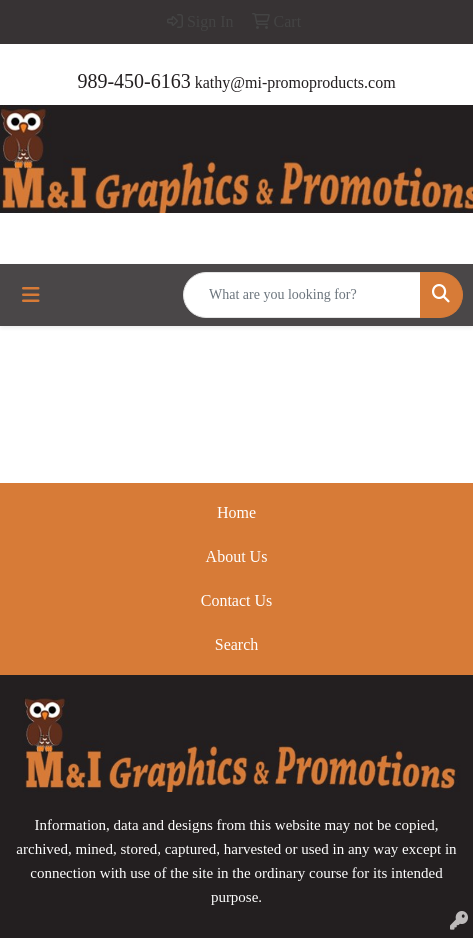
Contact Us (237, 600)
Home (236, 512)
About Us (237, 556)
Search (237, 644)
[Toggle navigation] (31, 295)
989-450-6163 (133, 81)
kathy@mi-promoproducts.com (295, 82)
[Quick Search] (302, 295)
